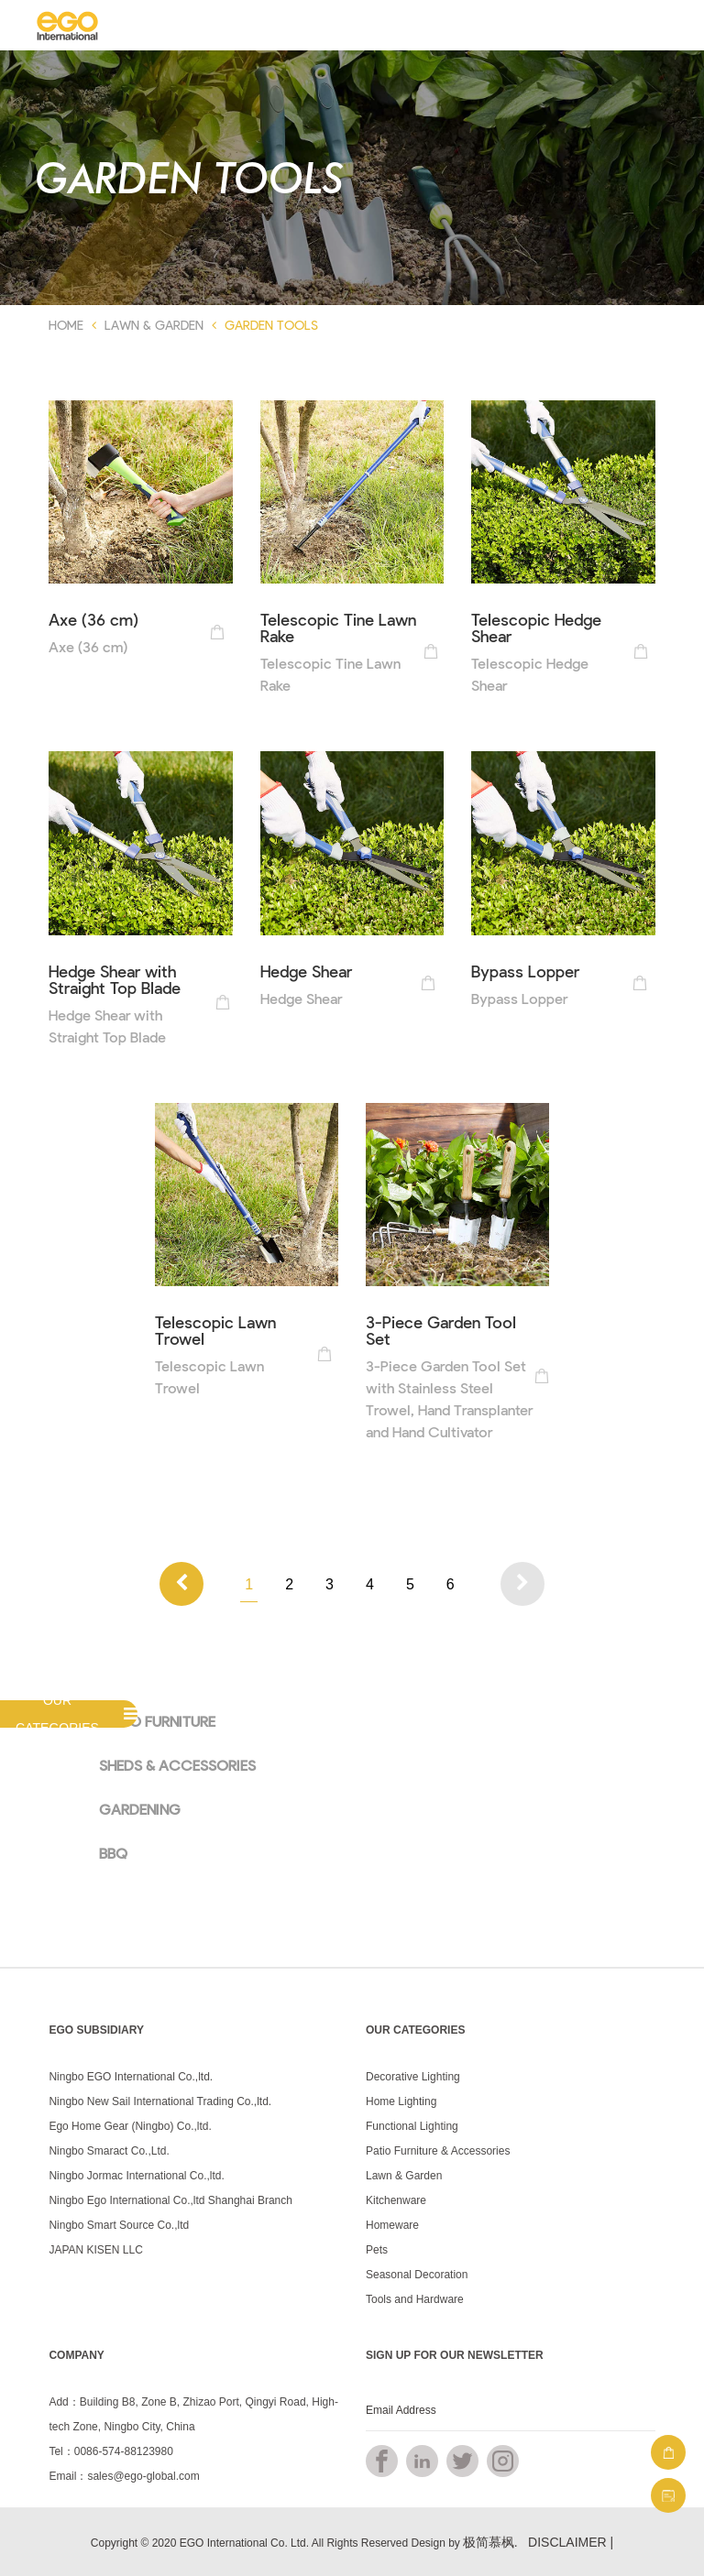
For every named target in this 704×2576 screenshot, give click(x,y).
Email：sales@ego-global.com (124, 2476)
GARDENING (140, 1808)
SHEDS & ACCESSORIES (177, 1765)
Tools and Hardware (415, 2299)
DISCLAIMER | (570, 2542)
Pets (377, 2249)
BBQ (113, 1852)
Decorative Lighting (413, 2076)
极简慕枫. (490, 2542)
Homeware (392, 2225)
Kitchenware (396, 2200)
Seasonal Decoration (417, 2274)
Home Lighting (401, 2101)
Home (66, 325)
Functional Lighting (412, 2126)
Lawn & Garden (154, 325)
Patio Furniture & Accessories (438, 2151)
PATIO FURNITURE (157, 1721)
